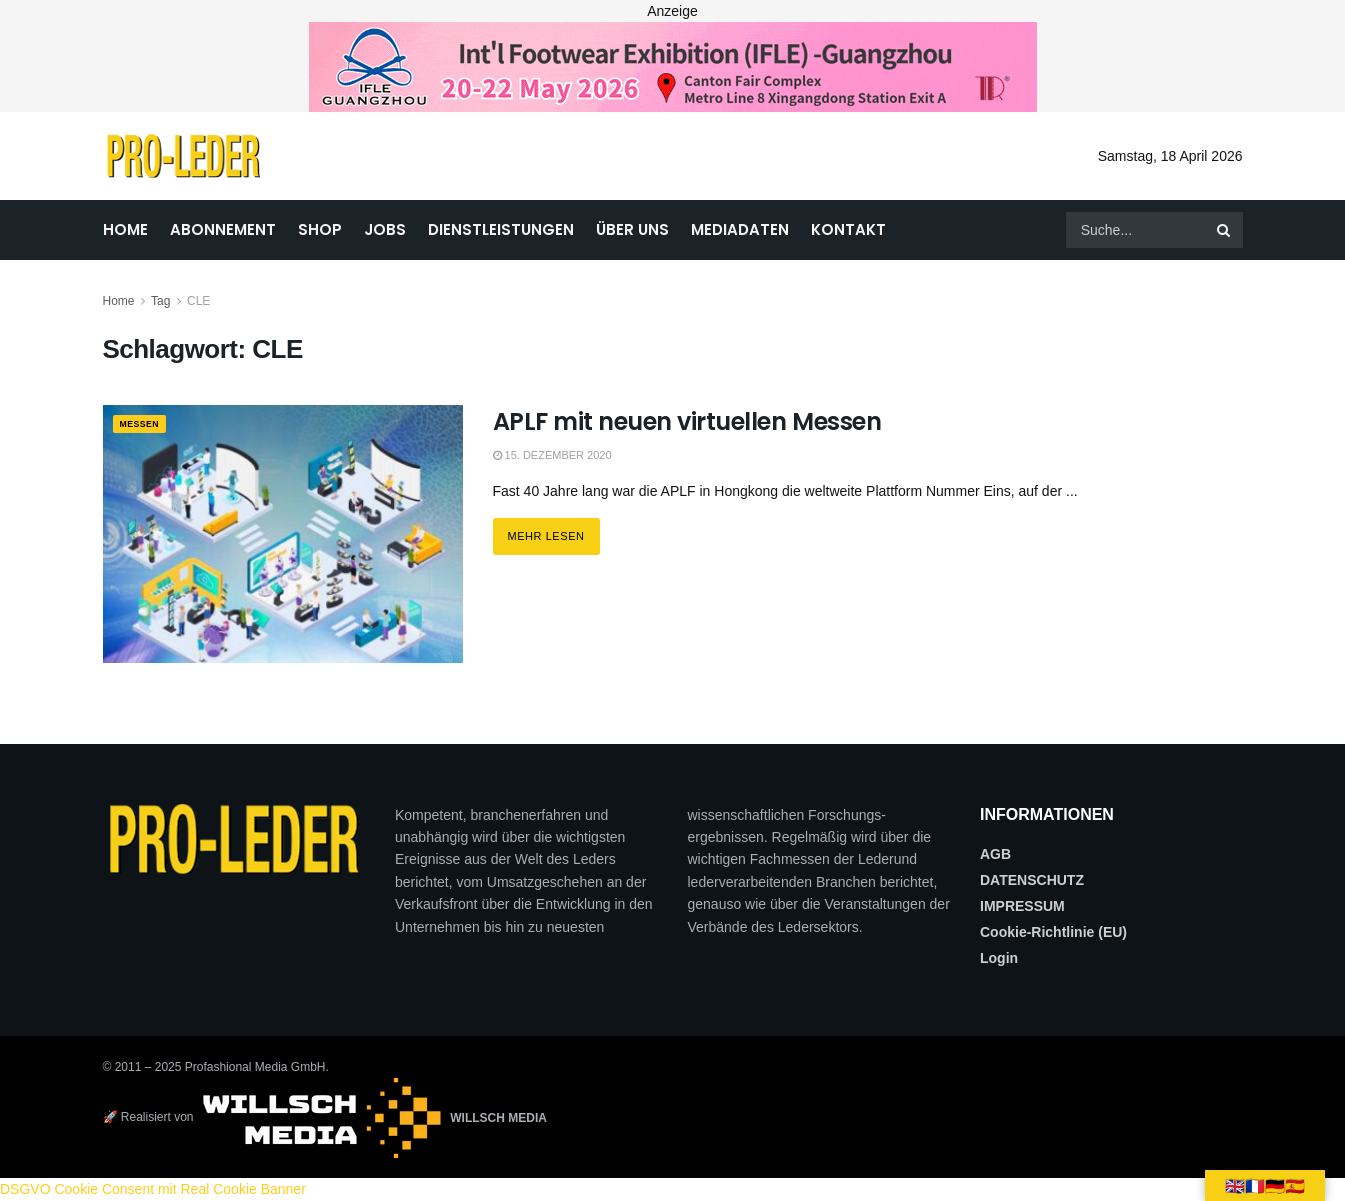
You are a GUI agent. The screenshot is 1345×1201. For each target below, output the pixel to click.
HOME (125, 229)
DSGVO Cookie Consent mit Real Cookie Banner (153, 1189)
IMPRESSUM (1022, 906)
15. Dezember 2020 (552, 455)
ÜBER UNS (632, 229)
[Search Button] (1225, 230)
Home (119, 301)
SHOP (320, 229)
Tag (160, 301)
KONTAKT (848, 229)
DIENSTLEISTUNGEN (501, 229)
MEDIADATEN (740, 229)
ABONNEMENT (223, 229)
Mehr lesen (554, 530)
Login (999, 958)
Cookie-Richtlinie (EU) (1053, 932)
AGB (995, 854)
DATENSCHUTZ (1032, 880)
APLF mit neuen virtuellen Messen (687, 421)
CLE (198, 301)
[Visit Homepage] (183, 156)
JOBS (385, 229)
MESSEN (145, 425)
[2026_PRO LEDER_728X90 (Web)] (673, 66)
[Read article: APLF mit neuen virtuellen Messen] (283, 533)
